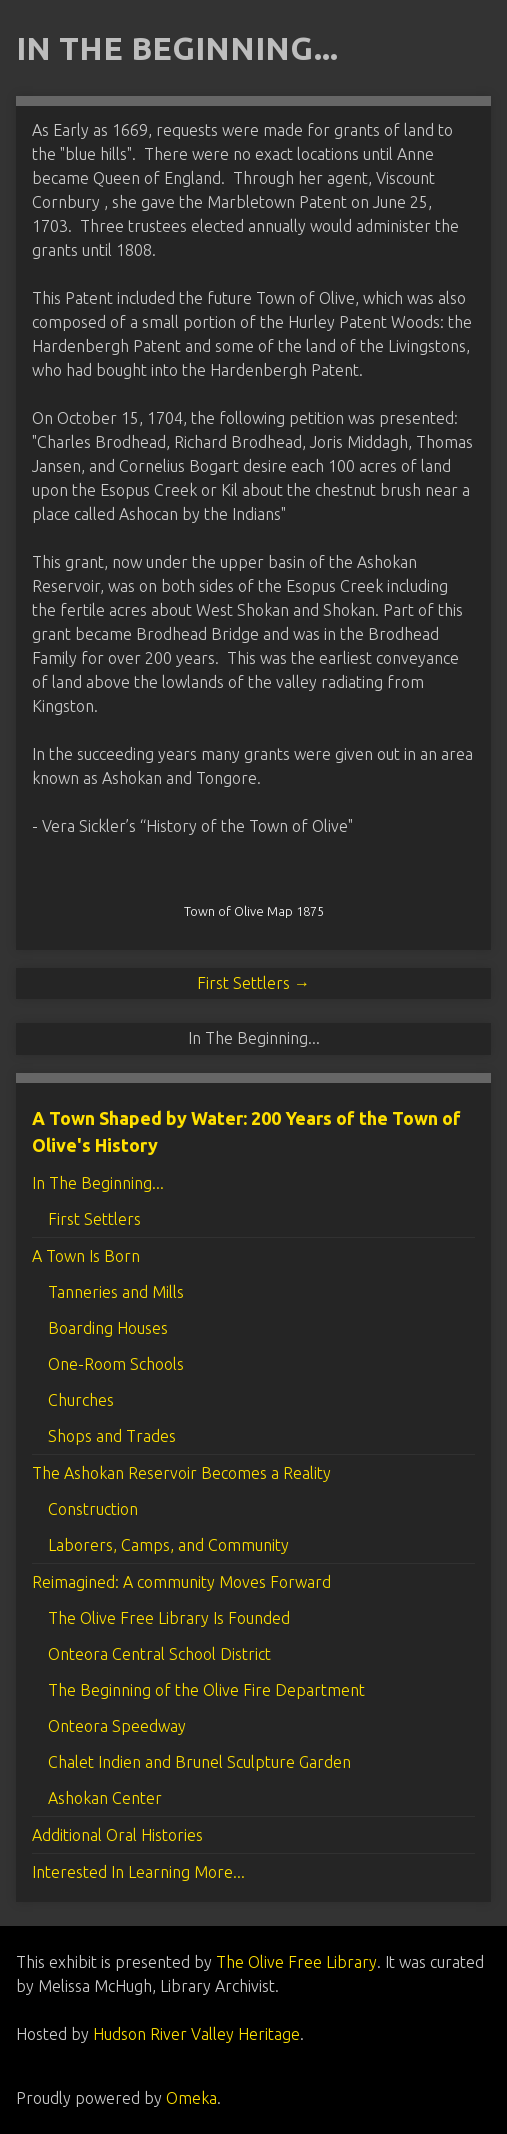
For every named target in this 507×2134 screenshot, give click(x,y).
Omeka (191, 2098)
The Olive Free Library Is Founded (169, 1618)
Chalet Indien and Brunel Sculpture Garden (199, 1762)
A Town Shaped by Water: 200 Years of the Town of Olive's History (246, 1131)
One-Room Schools (116, 1364)
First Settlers (94, 1219)
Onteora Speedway (117, 1726)
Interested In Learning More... (138, 1872)
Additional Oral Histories (117, 1835)
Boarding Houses (108, 1328)
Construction (93, 1509)
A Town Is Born (86, 1256)
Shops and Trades (112, 1436)
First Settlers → (253, 983)
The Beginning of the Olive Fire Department (206, 1690)
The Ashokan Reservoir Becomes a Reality (181, 1473)
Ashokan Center (105, 1798)
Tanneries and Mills (116, 1292)
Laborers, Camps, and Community (168, 1545)
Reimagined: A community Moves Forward (181, 1582)
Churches (81, 1400)
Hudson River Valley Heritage (196, 2034)
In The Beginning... (98, 1183)
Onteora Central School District (159, 1654)
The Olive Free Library (296, 1962)
